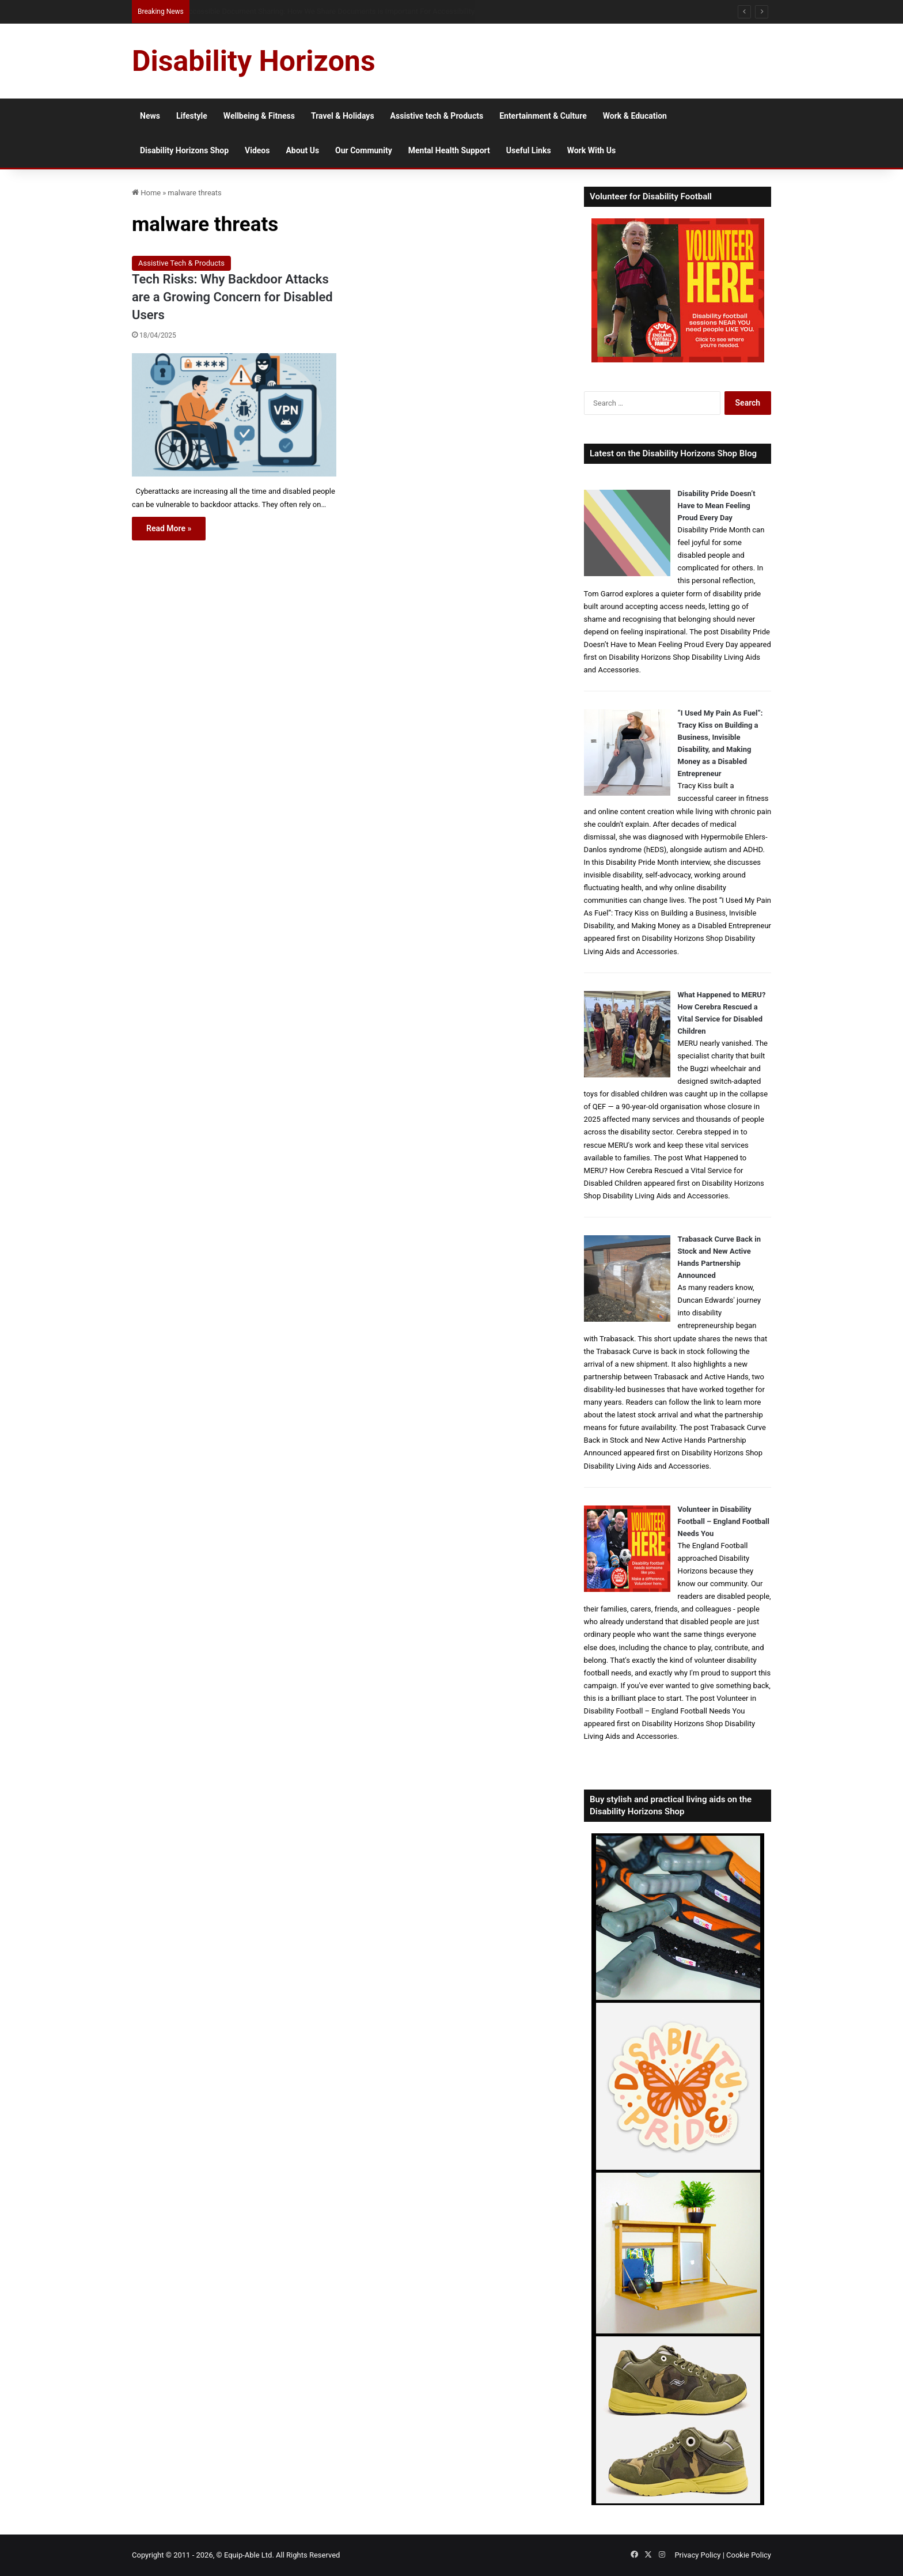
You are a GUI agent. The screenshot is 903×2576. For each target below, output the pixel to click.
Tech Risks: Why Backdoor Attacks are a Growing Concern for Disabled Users (232, 297)
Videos (257, 150)
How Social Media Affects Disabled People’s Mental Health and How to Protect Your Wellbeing (341, 11)
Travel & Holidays (342, 115)
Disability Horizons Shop (184, 150)
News (150, 115)
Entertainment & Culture (543, 115)
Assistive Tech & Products (181, 263)
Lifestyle (191, 115)
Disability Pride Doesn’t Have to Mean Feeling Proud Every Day (717, 505)
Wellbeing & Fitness (259, 115)
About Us (302, 150)
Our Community (363, 150)
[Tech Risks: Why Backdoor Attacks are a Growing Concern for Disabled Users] (234, 414)
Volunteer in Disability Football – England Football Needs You (723, 1521)
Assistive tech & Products (437, 115)
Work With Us (591, 150)
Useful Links (528, 150)
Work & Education (635, 115)
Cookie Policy (748, 2555)
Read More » (168, 528)
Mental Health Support (449, 150)
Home (146, 192)
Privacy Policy (697, 2555)
